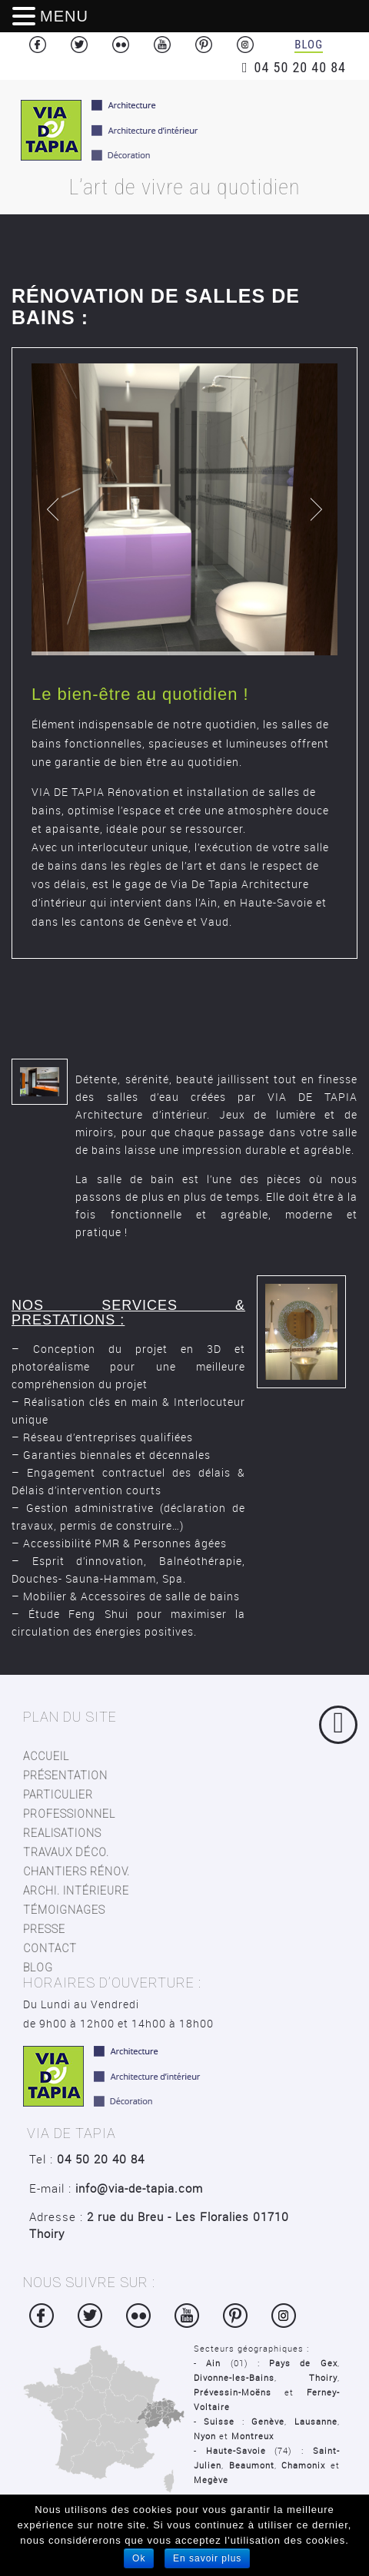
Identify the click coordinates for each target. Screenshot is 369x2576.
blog (38, 1967)
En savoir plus (207, 2558)
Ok (138, 2558)
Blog (308, 44)
